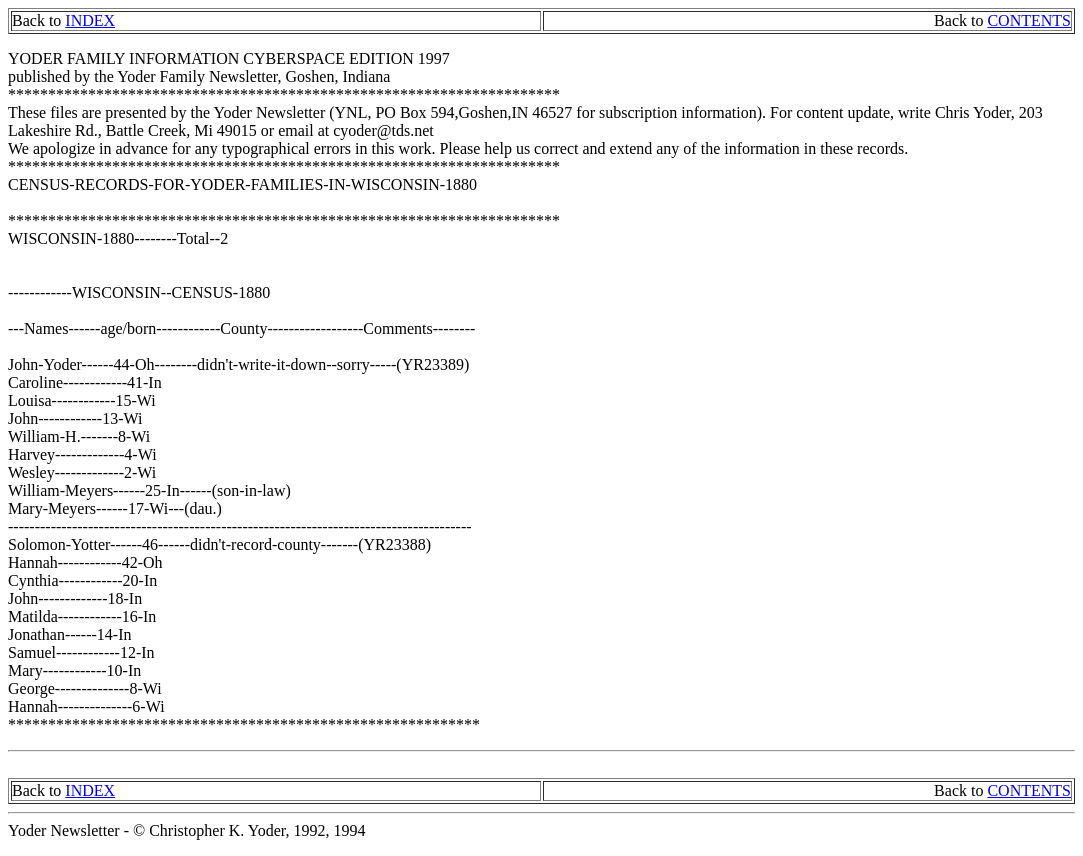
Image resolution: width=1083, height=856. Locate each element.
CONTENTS (1029, 20)
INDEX (90, 20)
